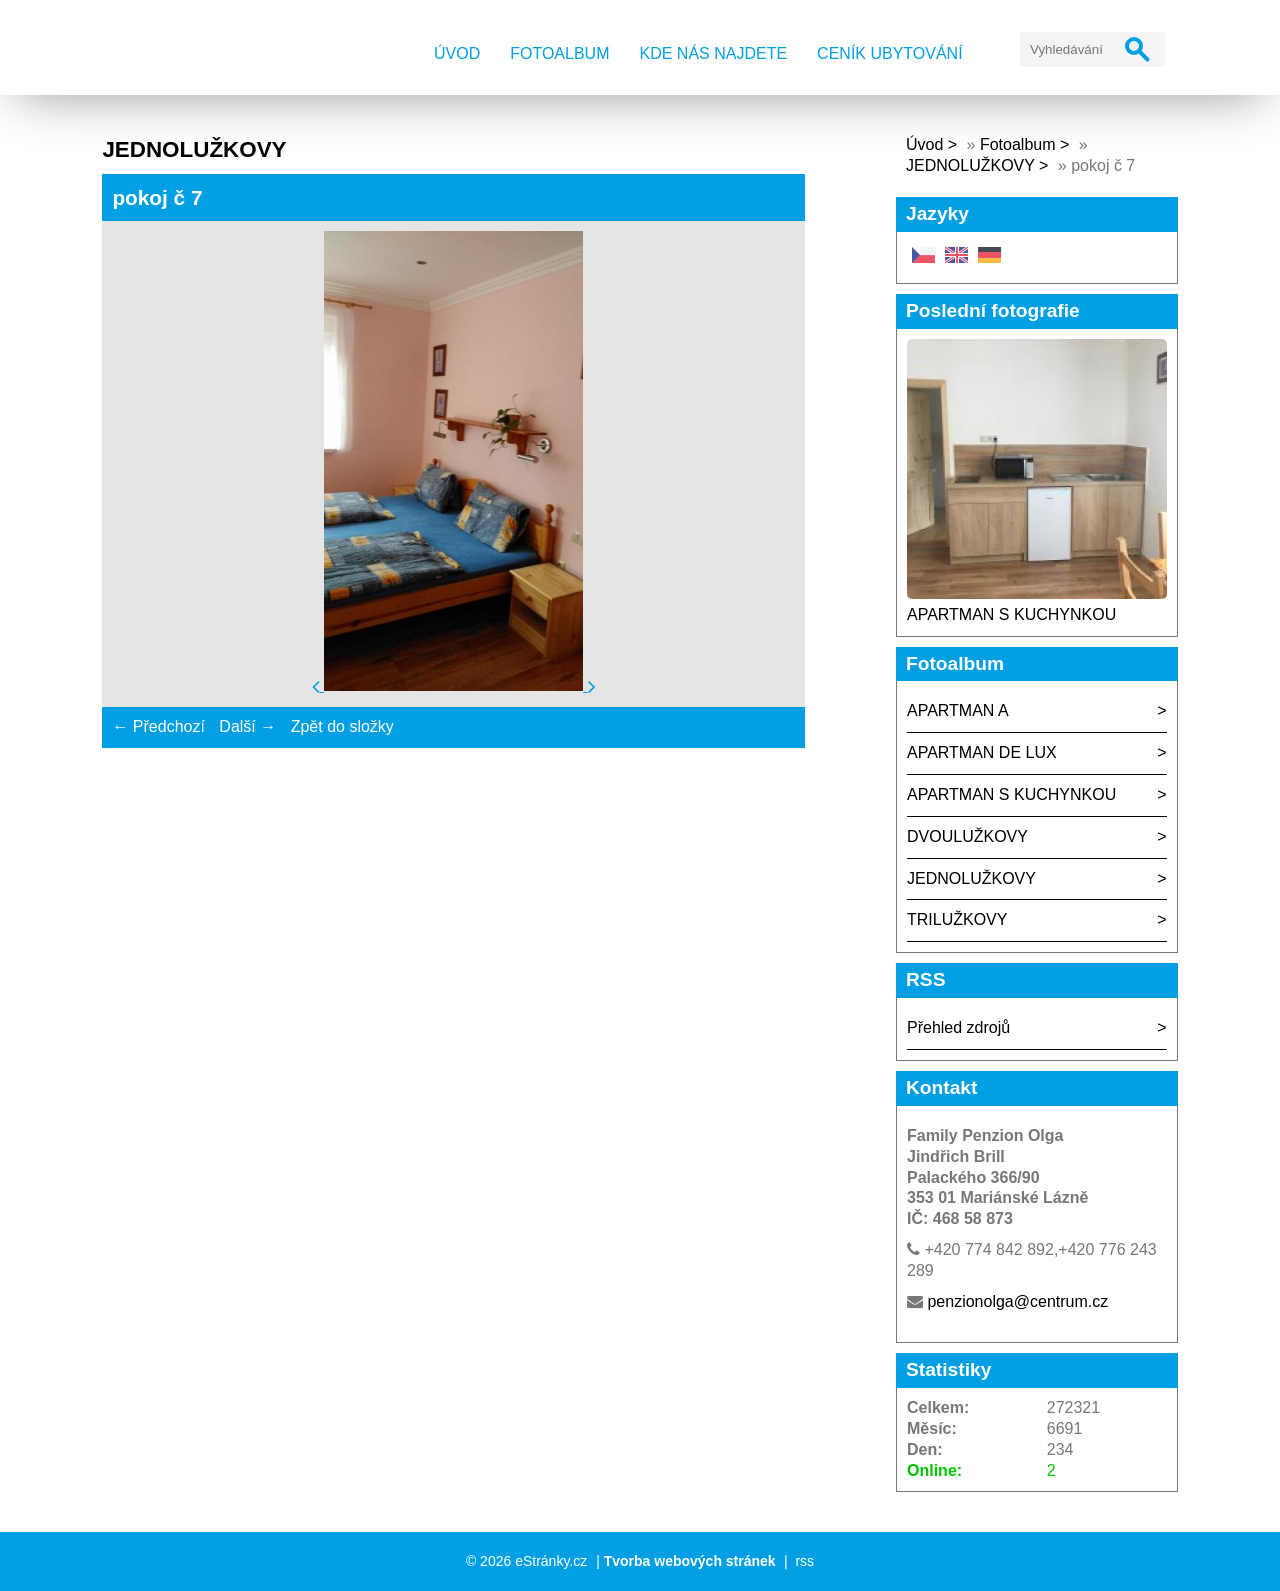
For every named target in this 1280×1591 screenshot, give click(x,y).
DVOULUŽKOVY (967, 836)
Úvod (457, 53)
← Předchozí (158, 726)
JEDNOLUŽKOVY (970, 165)
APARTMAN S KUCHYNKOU (1011, 614)
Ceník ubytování (890, 53)
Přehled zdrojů (958, 1027)
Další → (247, 726)
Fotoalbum (559, 53)
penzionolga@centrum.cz (1017, 1301)
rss (804, 1561)
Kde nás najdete (714, 53)
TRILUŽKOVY (957, 919)
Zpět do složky (342, 726)
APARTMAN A (958, 710)
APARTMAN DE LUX (982, 752)
